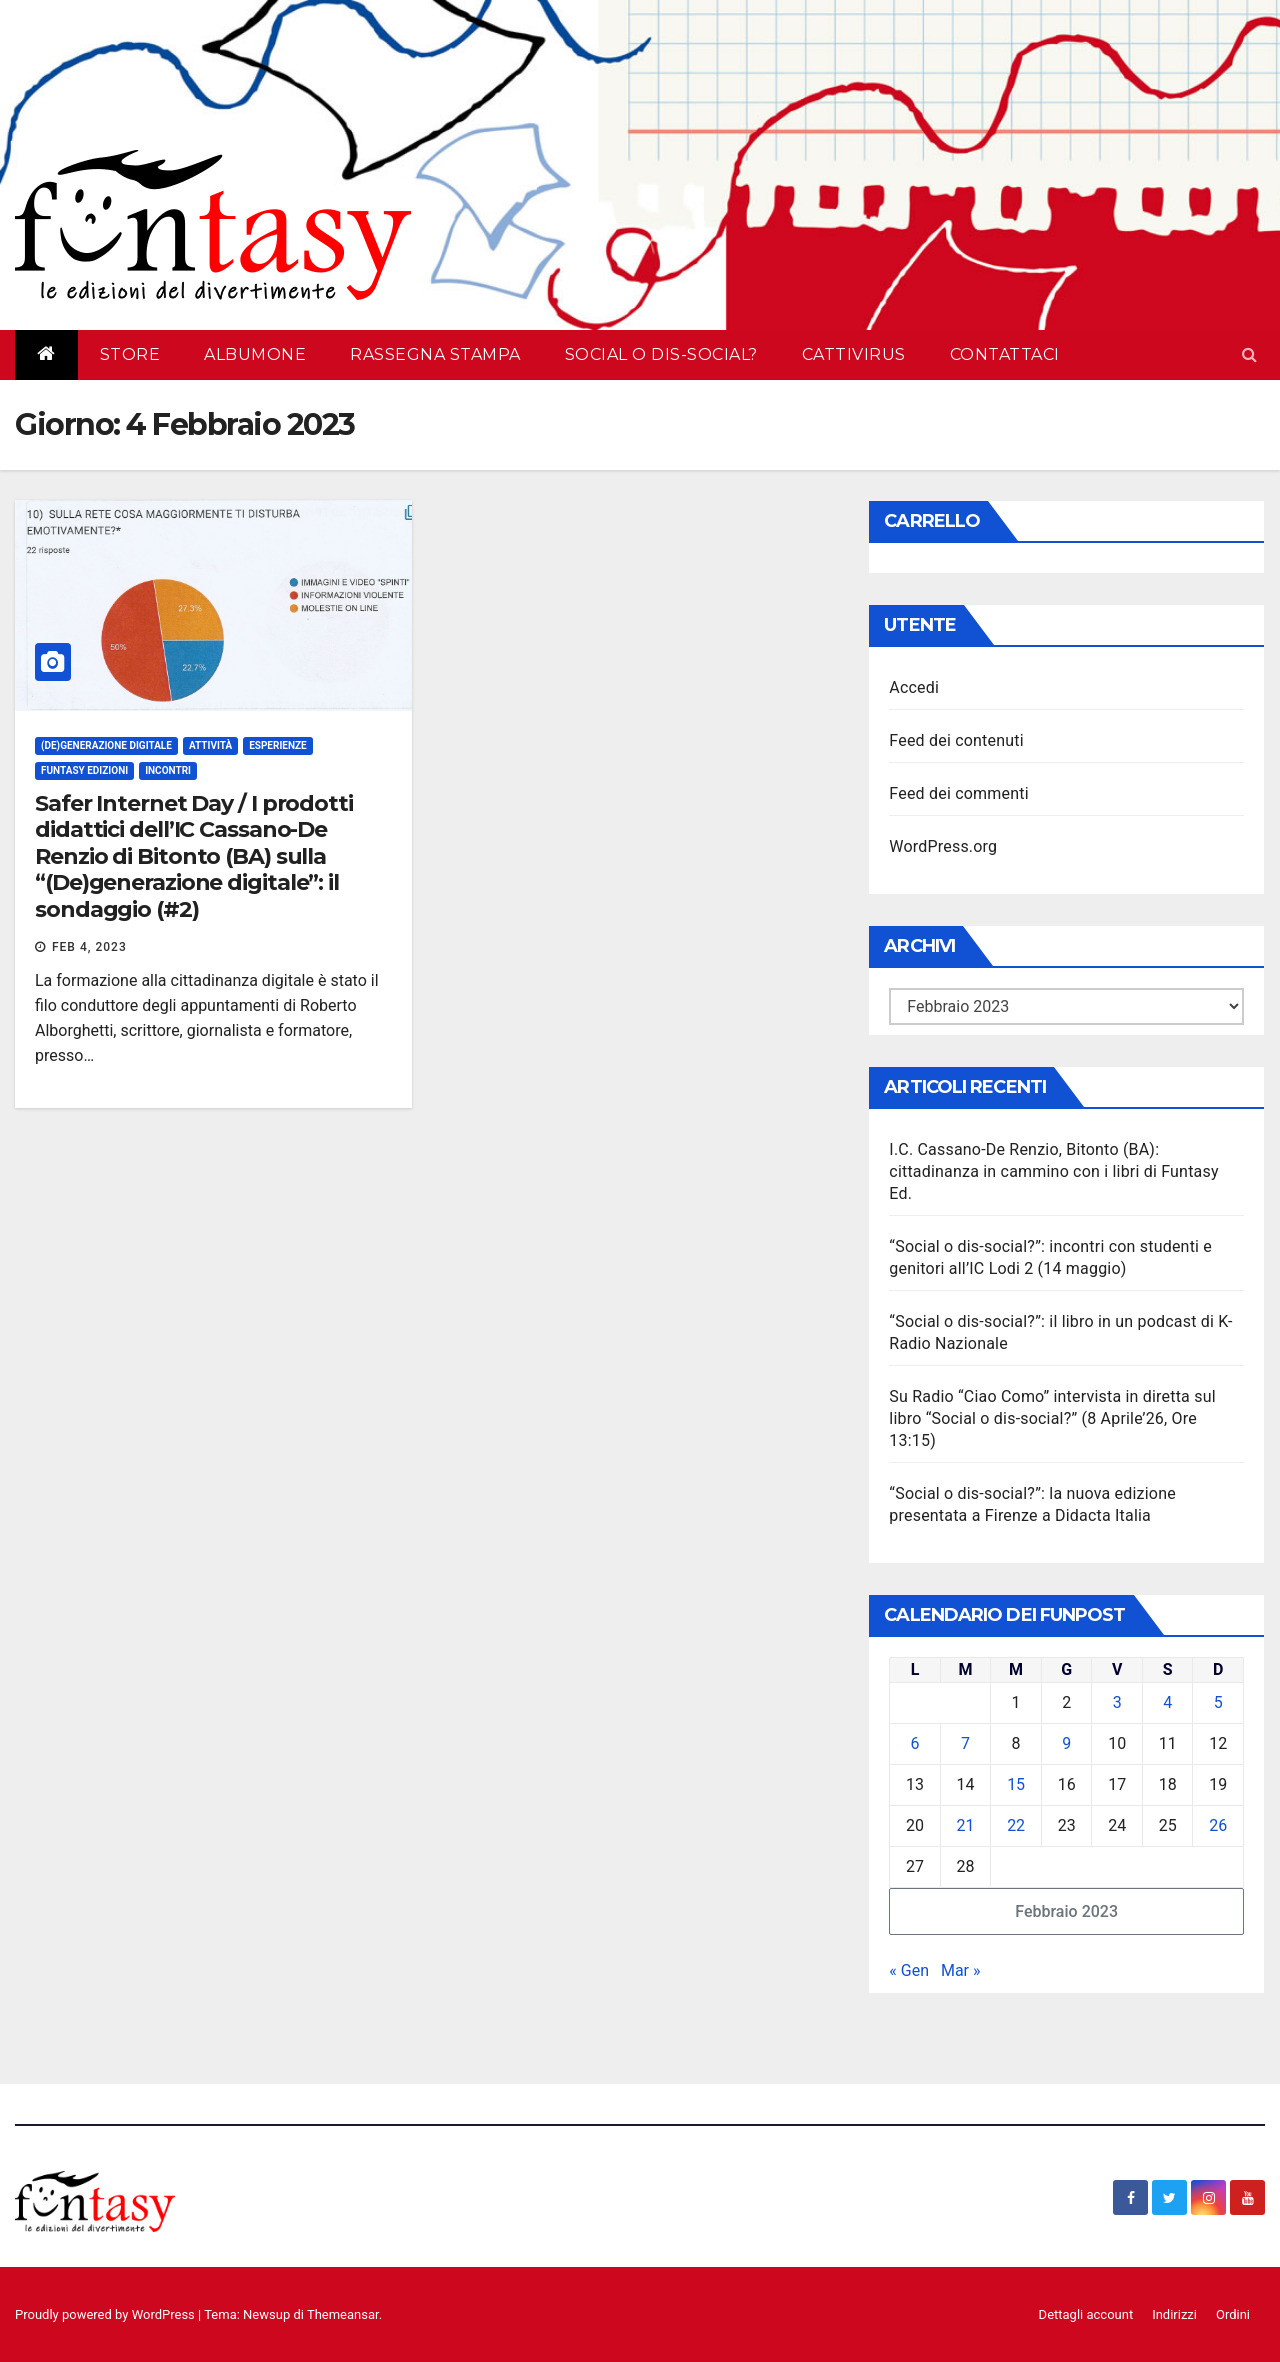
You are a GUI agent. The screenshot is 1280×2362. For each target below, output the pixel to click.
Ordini (1233, 2314)
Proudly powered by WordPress (106, 2314)
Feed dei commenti (958, 793)
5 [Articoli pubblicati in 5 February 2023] (1218, 1702)
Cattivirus (854, 354)
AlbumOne (255, 354)
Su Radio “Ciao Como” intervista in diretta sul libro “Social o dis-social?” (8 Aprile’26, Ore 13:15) (1052, 1418)
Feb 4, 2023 (89, 947)
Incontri (168, 770)
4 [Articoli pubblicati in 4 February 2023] (1167, 1702)
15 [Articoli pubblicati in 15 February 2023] (1016, 1784)
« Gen (909, 1970)
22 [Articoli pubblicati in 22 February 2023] (1016, 1825)
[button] (1249, 354)
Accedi (914, 687)
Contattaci (1005, 354)
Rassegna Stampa (435, 354)
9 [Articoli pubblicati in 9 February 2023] (1066, 1743)
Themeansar (343, 2314)
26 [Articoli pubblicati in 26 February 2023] (1218, 1825)
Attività (210, 745)
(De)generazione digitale (106, 745)
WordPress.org (943, 846)
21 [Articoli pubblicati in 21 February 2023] (966, 1825)
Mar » (961, 1970)
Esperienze (278, 745)
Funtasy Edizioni (84, 770)
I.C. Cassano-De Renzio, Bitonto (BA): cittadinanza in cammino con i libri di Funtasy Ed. (1053, 1171)
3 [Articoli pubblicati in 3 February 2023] (1117, 1702)
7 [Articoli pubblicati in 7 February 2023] (965, 1743)
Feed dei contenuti (956, 740)
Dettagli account (1086, 2314)
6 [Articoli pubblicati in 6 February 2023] (915, 1743)
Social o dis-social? (661, 354)
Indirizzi (1174, 2314)
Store (130, 354)
